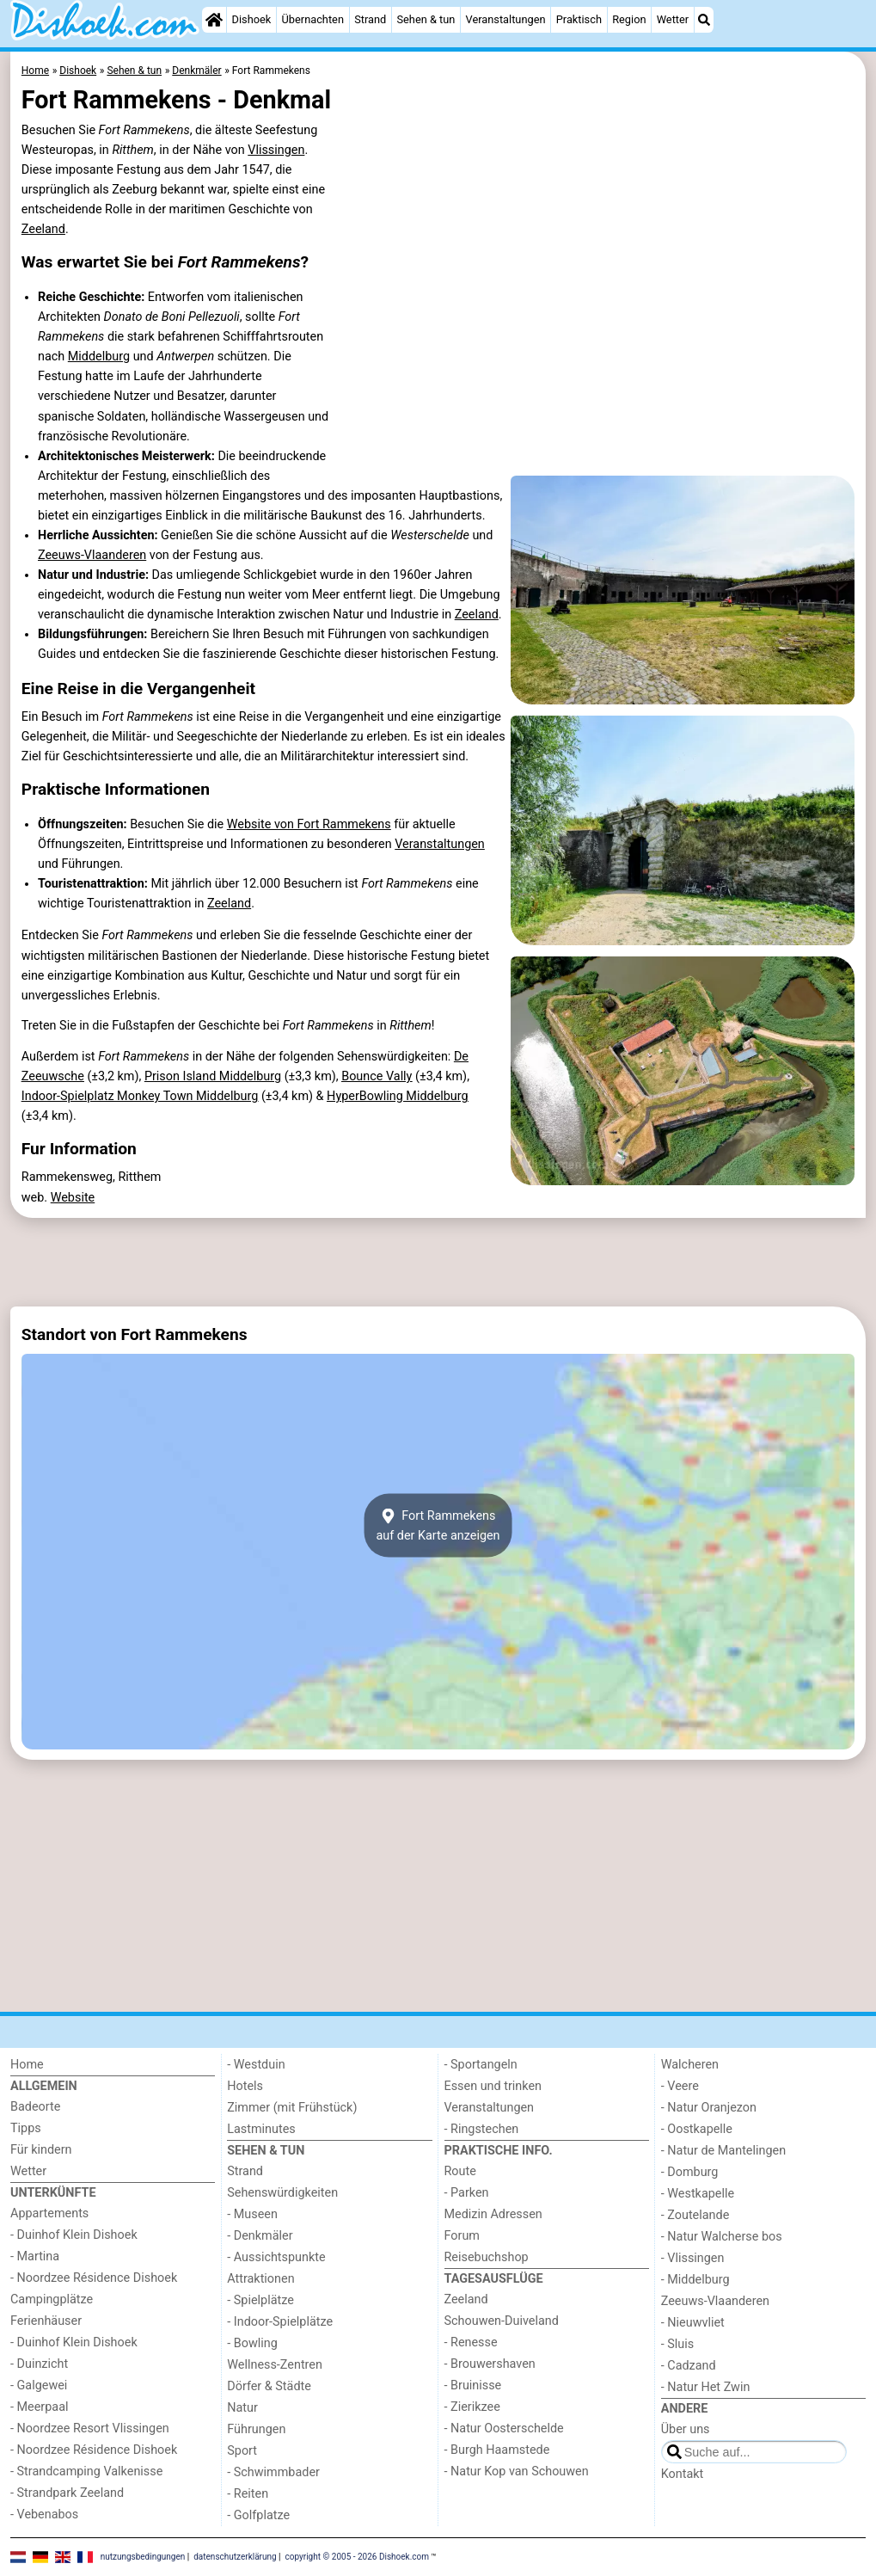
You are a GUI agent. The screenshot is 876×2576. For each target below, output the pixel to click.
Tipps (25, 2128)
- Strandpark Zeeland (67, 2493)
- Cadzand (688, 2365)
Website (73, 1197)
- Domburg (690, 2172)
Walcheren (690, 2064)
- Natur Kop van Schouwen (516, 2471)
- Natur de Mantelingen (723, 2150)
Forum (462, 2236)
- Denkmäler (259, 2236)
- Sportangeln (481, 2064)
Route (460, 2171)
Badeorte (35, 2107)
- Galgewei (38, 2385)
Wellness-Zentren (274, 2365)
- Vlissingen (693, 2258)
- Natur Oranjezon (709, 2107)
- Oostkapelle (696, 2129)
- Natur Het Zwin (705, 2387)
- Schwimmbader (273, 2472)
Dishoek (252, 19)
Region (629, 19)
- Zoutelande (695, 2215)
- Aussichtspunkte (276, 2257)
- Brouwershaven (490, 2364)
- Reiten (247, 2494)
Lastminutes (261, 2129)
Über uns (685, 2429)
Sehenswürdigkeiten (282, 2193)
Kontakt (682, 2474)
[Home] (214, 20)
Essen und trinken (493, 2086)
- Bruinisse (473, 2385)
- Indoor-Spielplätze (280, 2322)
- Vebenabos (44, 2514)
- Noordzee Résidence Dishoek (93, 2278)
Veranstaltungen (506, 19)
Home (27, 2064)
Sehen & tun (425, 19)
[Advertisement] (438, 1262)
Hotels (245, 2086)
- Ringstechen (481, 2129)
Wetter (673, 19)
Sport (242, 2451)
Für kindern (41, 2150)
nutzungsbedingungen (143, 2556)
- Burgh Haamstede (497, 2450)
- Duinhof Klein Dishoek (74, 2235)
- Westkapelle (697, 2193)
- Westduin (256, 2064)
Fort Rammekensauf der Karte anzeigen (437, 1525)
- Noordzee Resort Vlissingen (89, 2428)
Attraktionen (260, 2279)
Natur (242, 2408)
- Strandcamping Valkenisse (86, 2471)
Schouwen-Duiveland (501, 2321)
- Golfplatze (258, 2515)
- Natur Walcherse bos (721, 2236)
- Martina (34, 2256)
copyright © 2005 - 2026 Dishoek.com (357, 2556)
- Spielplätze (260, 2300)
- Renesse (471, 2342)
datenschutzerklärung (234, 2556)
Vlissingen (276, 150)
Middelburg (99, 356)
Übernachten (313, 19)
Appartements (49, 2213)
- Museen (252, 2214)
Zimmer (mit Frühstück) (292, 2107)
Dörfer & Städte (269, 2386)
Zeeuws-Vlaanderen (92, 555)
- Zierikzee (472, 2407)
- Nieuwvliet (693, 2322)
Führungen (256, 2429)
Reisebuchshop (486, 2257)
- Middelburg (695, 2279)
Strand (370, 19)
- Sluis (677, 2344)
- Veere (680, 2086)
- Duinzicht (39, 2364)
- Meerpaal (39, 2407)
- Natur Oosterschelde (504, 2428)
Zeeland (43, 229)
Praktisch (579, 19)
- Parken (466, 2193)
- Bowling (252, 2343)
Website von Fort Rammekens (309, 824)
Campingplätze (51, 2299)
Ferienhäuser (46, 2321)
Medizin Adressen (493, 2214)
